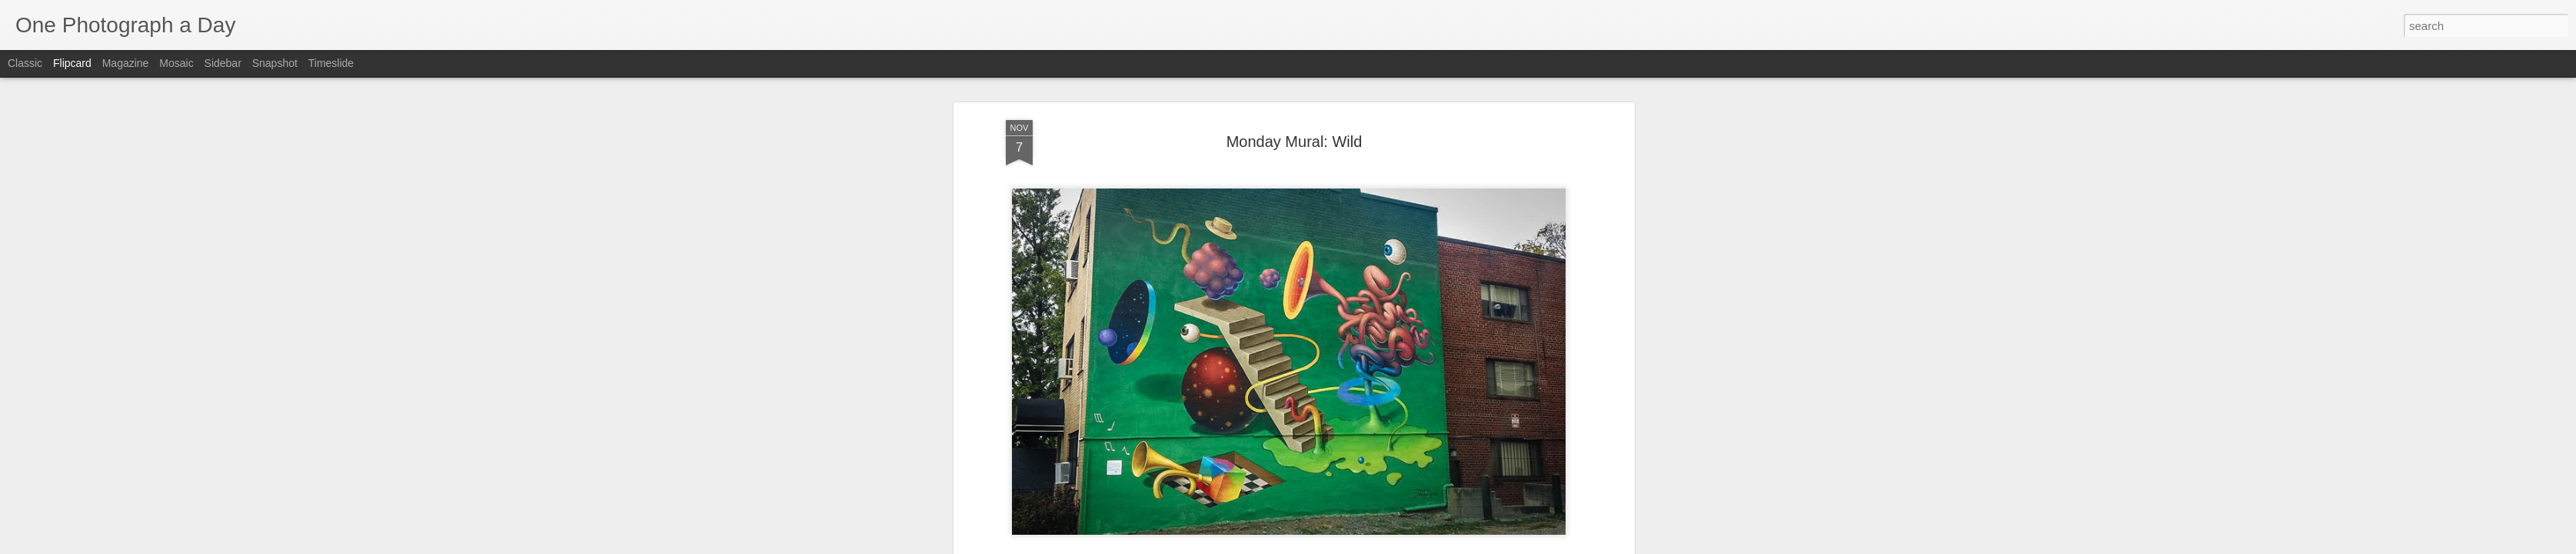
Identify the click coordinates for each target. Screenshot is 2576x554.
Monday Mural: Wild (1294, 140)
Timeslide (331, 63)
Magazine (125, 63)
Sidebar (223, 63)
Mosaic (176, 63)
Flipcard (72, 63)
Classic (25, 63)
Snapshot (275, 63)
